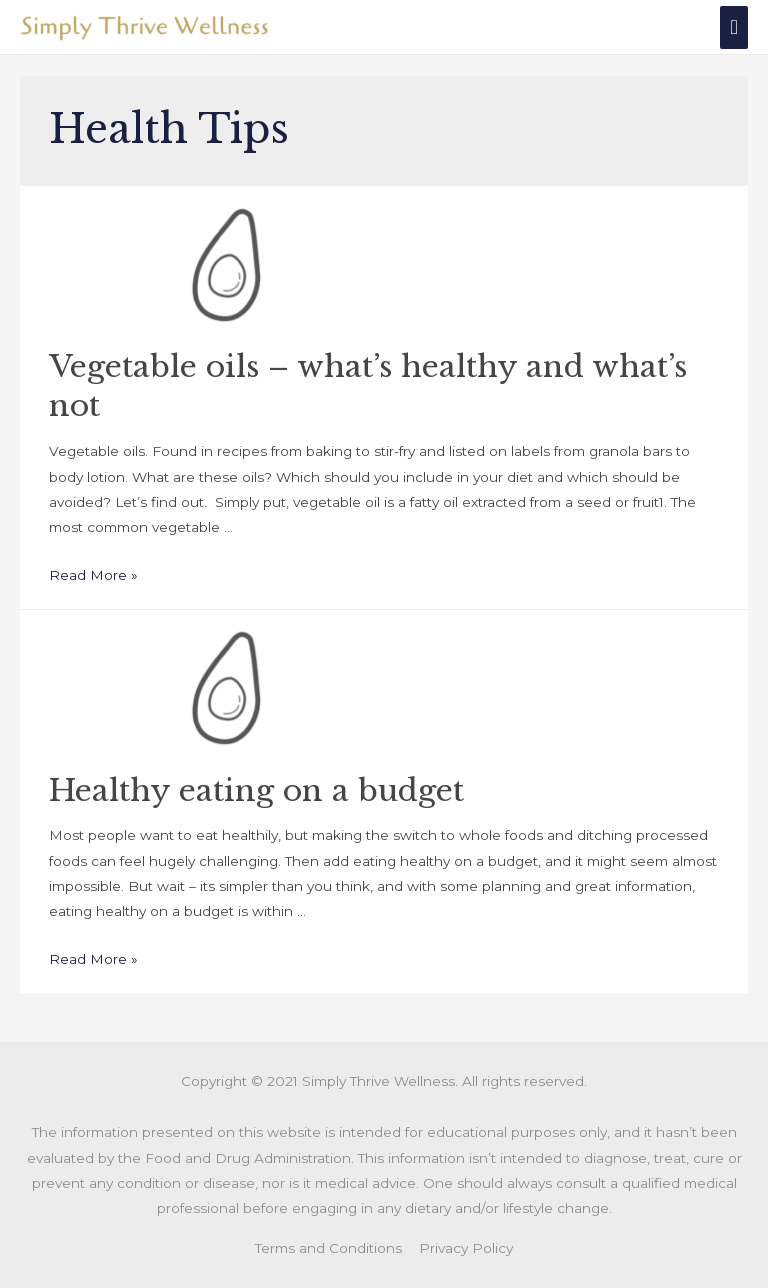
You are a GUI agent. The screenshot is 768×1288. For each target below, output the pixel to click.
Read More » (93, 575)
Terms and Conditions (328, 1248)
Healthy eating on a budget (256, 790)
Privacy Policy (466, 1248)
